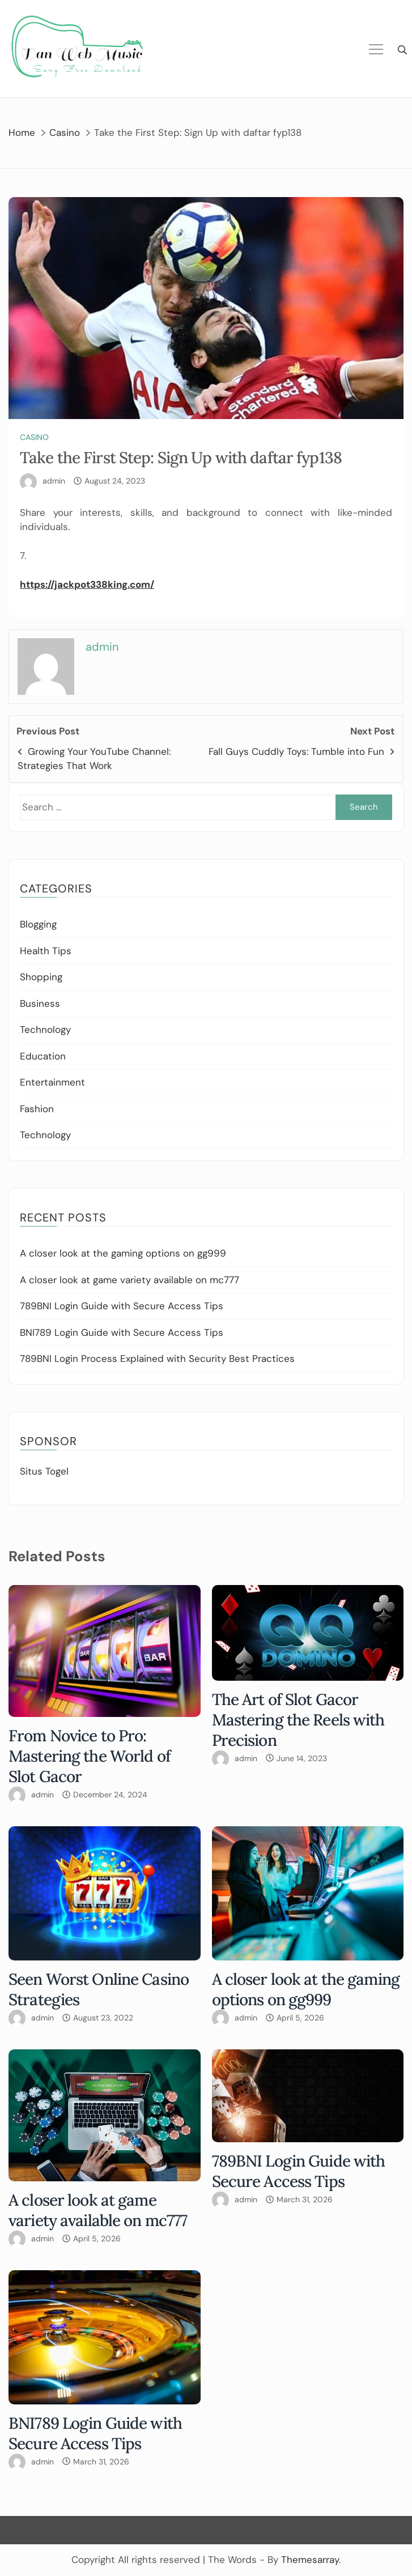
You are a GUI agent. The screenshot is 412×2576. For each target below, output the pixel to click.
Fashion (37, 1109)
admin (54, 481)
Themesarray (310, 2559)
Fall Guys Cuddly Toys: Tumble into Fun (296, 751)
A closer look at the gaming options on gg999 (123, 1253)
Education (43, 1056)
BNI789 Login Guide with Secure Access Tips (121, 1332)
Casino (34, 437)
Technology (45, 1029)
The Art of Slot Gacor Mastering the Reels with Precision (298, 1719)
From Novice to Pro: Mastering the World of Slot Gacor (90, 1756)
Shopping (41, 977)
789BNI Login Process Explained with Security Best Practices (157, 1358)
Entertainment (52, 1082)
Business (40, 1003)
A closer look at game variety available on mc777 (129, 1280)
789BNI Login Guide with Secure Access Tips (121, 1306)
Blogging (38, 924)
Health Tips (45, 951)
